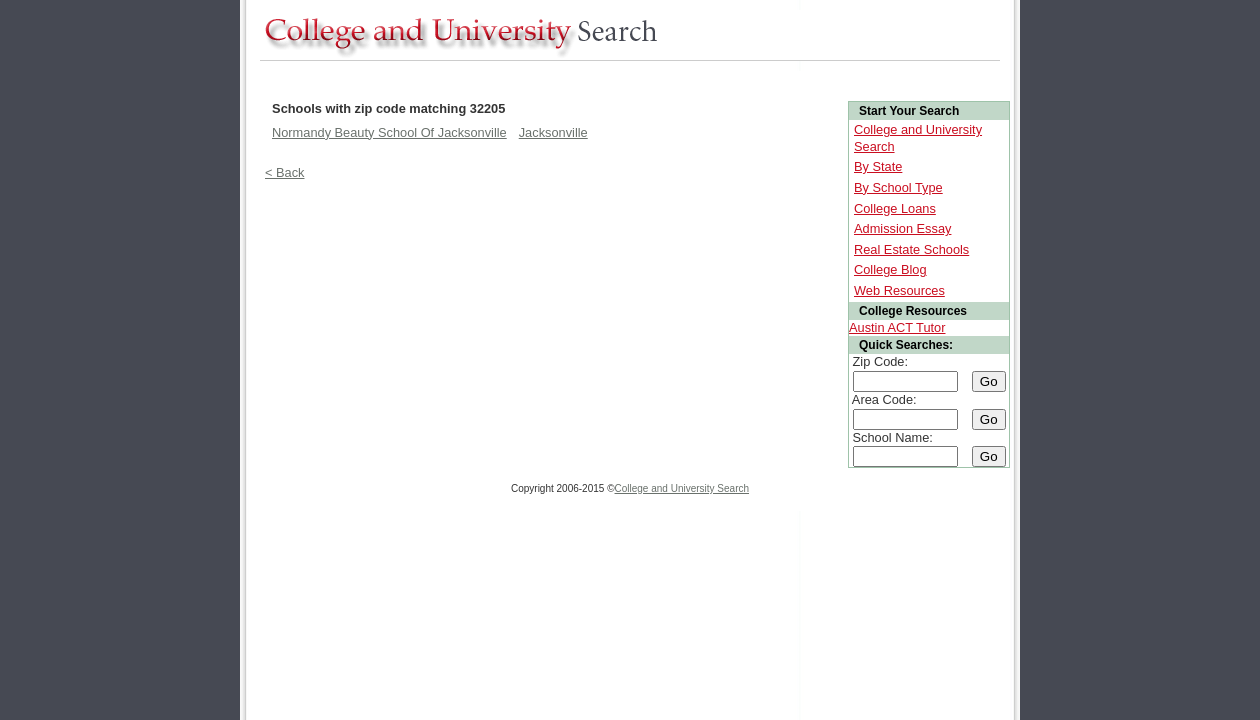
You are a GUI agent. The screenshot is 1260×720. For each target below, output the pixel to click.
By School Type (898, 187)
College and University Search (682, 488)
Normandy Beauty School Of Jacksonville (389, 132)
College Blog (890, 269)
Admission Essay (902, 228)
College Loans (895, 208)
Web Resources (899, 290)
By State (878, 166)
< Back (284, 172)
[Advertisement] (624, 78)
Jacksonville (553, 132)
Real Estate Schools (911, 249)
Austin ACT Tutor (897, 327)
